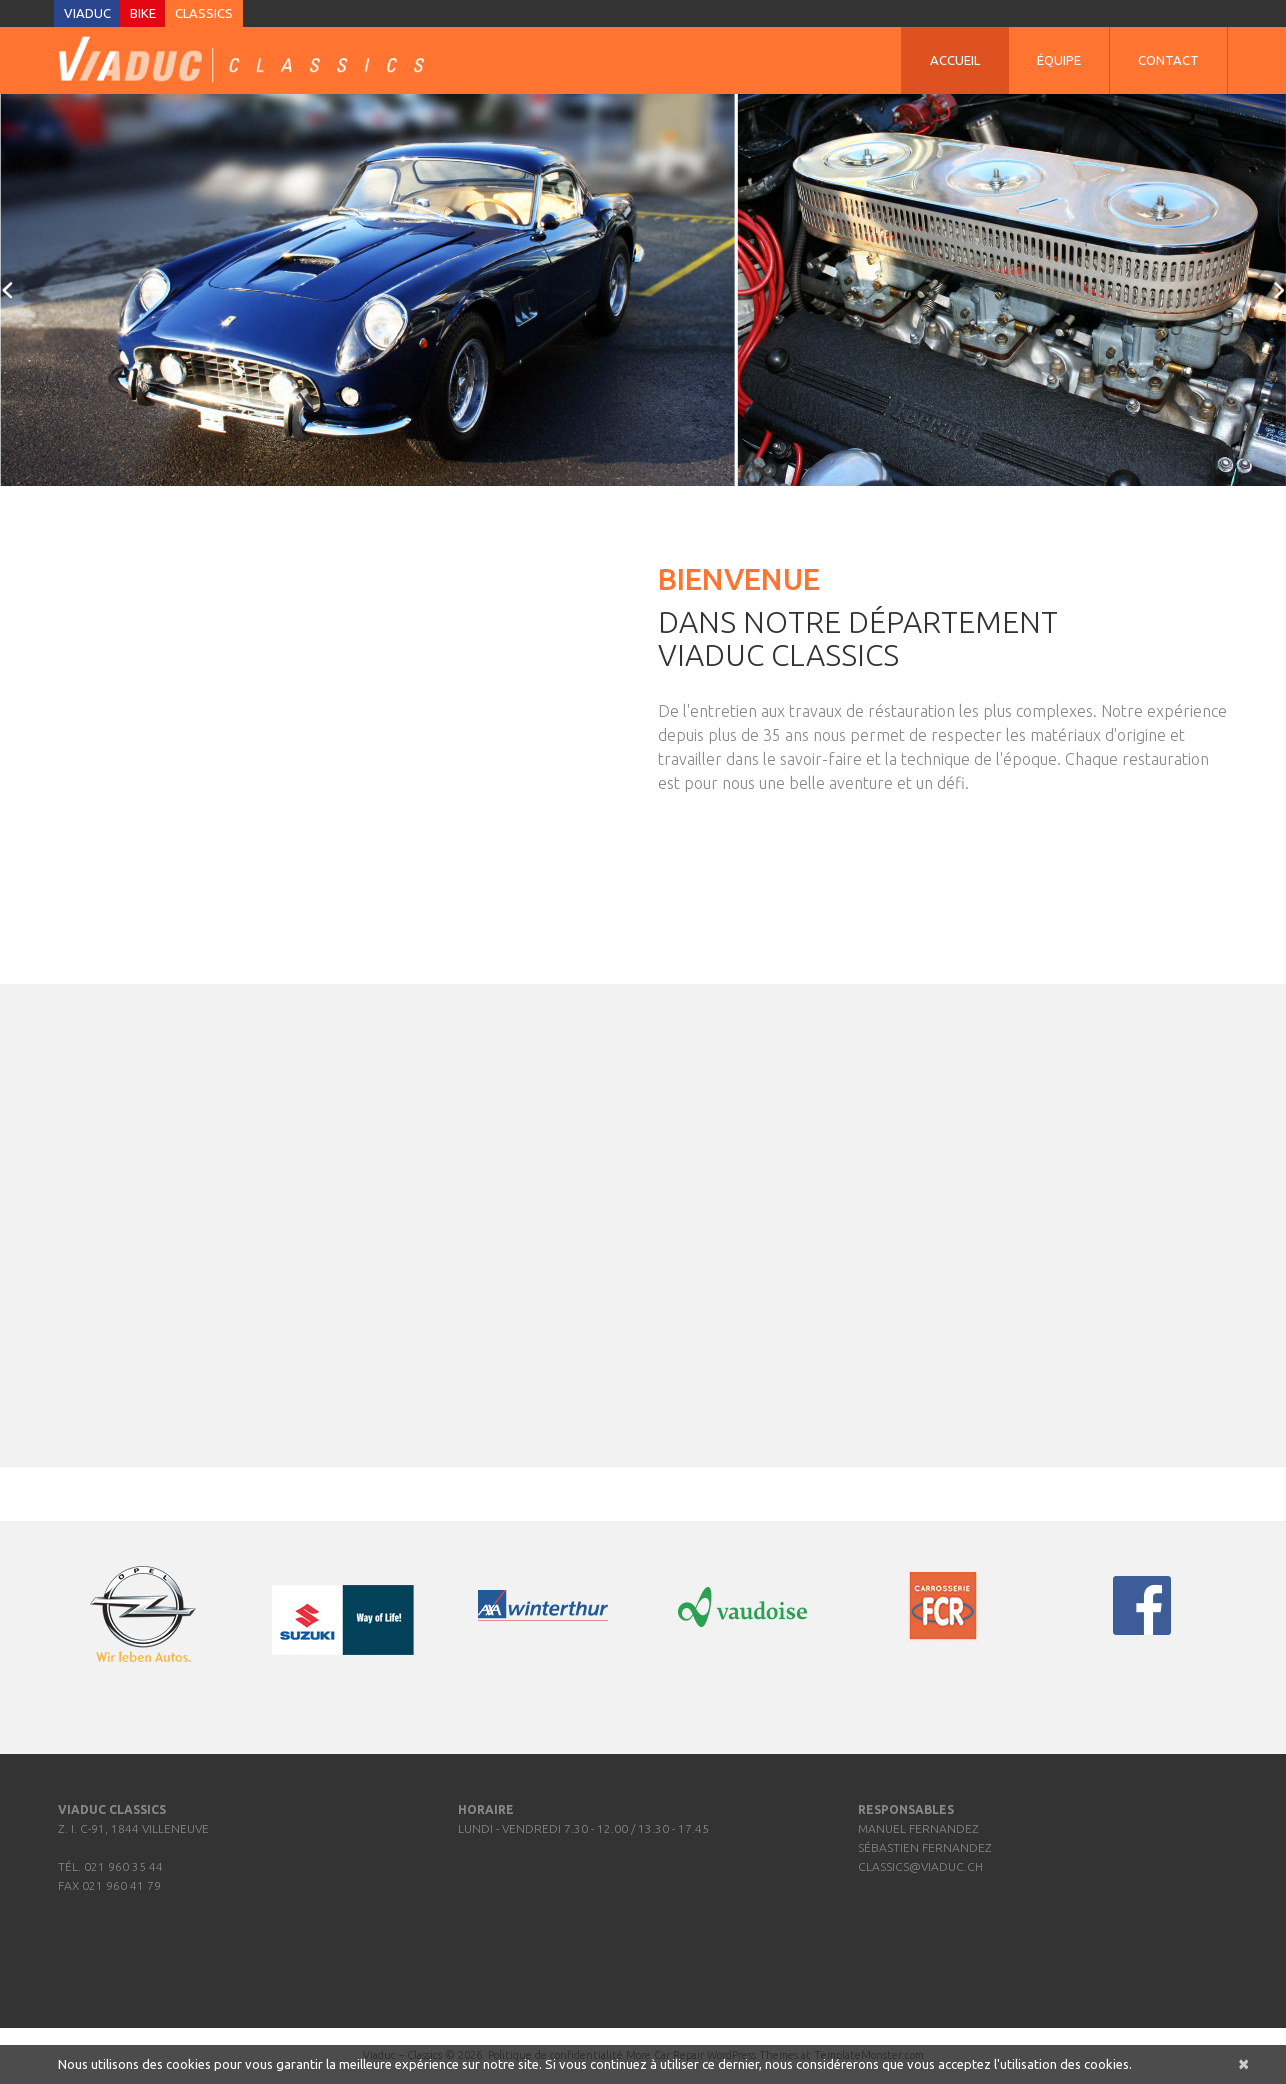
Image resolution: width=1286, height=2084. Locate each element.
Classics (204, 13)
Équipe (1059, 60)
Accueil (955, 60)
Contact (1168, 60)
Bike (143, 13)
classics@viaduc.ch (920, 1866)
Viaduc (87, 13)
